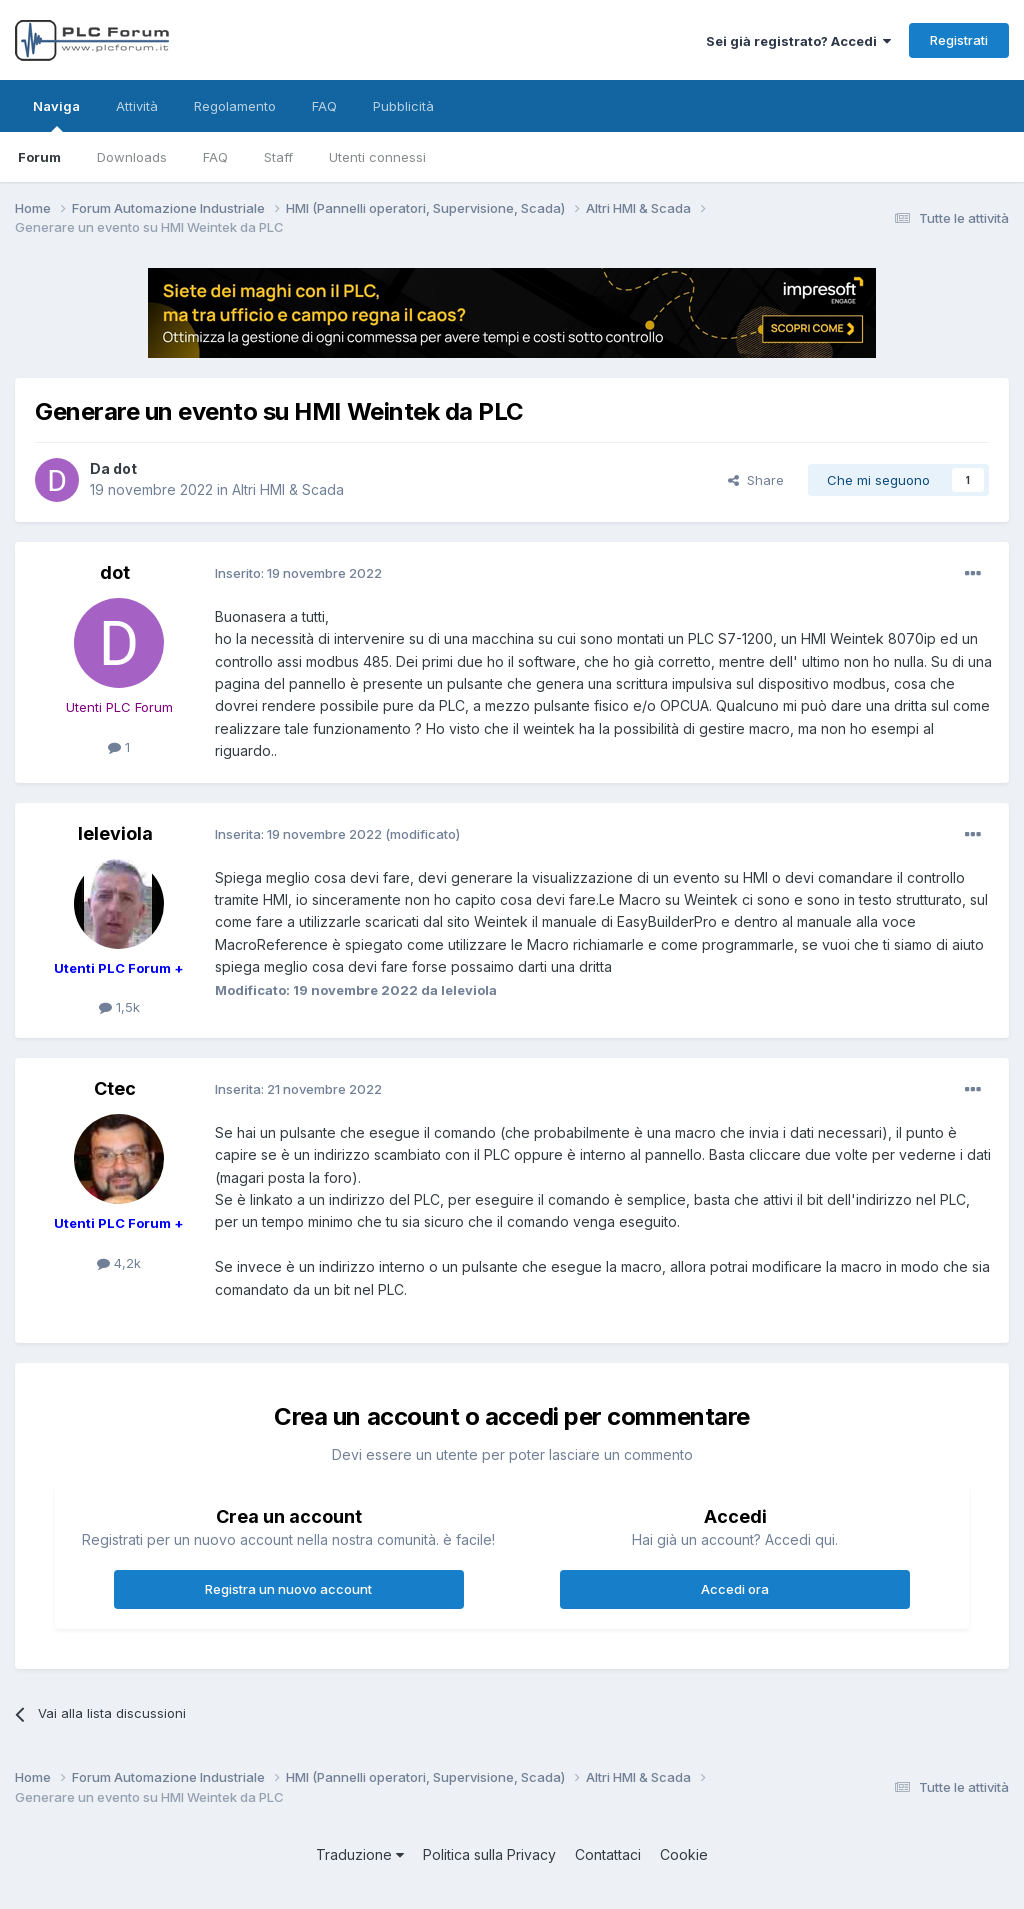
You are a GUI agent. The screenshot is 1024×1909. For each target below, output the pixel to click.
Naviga (56, 115)
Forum (39, 157)
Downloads (132, 157)
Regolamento (235, 106)
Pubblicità (403, 106)
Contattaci (608, 1854)
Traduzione (360, 1854)
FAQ (215, 157)
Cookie (684, 1854)
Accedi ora (735, 1589)
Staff (278, 157)
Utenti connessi (377, 157)
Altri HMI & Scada (288, 489)
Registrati (959, 40)
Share (756, 480)
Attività (137, 106)
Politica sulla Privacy (489, 1854)
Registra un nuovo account (288, 1589)
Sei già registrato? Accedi (798, 41)
